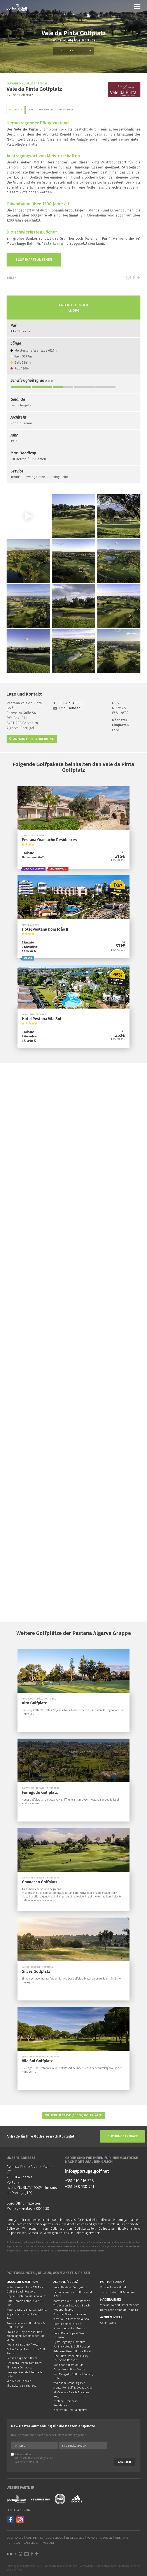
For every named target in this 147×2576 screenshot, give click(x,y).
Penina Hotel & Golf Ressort (71, 2346)
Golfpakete (46, 109)
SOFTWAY (15, 2569)
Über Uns (121, 2537)
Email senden (69, 708)
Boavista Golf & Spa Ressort (71, 2301)
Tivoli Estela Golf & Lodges (117, 2292)
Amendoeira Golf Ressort (70, 2328)
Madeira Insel (110, 2299)
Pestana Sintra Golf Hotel (23, 2344)
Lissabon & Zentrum (22, 2282)
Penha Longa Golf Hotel (22, 2358)
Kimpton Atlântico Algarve (69, 2314)
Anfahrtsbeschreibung (31, 739)
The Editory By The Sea (22, 2385)
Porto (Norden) (113, 2282)
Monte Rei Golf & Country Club (73, 2387)
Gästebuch (66, 109)
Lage (30, 109)
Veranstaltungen (99, 2537)
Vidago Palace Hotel (113, 2287)
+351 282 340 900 (70, 703)
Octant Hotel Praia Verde (69, 2369)
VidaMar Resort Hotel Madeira (119, 2305)
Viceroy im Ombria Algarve (70, 2409)
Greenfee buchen (73, 307)
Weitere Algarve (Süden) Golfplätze (73, 2115)
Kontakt (48, 2542)
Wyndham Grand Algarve (69, 2383)
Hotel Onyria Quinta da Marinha (27, 2309)
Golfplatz (15, 109)
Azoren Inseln (111, 2317)
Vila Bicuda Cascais (19, 2381)
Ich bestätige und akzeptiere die (32, 2458)
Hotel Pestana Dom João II (70, 2287)
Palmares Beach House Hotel (72, 2351)
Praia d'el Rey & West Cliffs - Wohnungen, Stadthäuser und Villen (26, 2336)
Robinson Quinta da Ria (68, 2364)
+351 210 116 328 (79, 2180)
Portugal (13, 2542)
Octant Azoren (109, 2322)
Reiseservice (75, 2537)
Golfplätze (34, 2537)
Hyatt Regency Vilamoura (69, 2342)
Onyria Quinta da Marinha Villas (27, 2296)
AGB (35, 2462)
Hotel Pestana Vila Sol (67, 2323)
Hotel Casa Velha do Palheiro (119, 2309)
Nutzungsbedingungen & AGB (24, 2565)
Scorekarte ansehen (34, 260)
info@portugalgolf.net (87, 2171)
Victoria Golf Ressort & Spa (71, 2319)
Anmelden (124, 2462)
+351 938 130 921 (79, 2186)
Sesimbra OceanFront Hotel (24, 2363)
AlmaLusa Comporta (19, 2367)
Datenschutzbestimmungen (31, 2458)
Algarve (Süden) (65, 2282)
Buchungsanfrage (122, 2136)
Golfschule (54, 2537)
